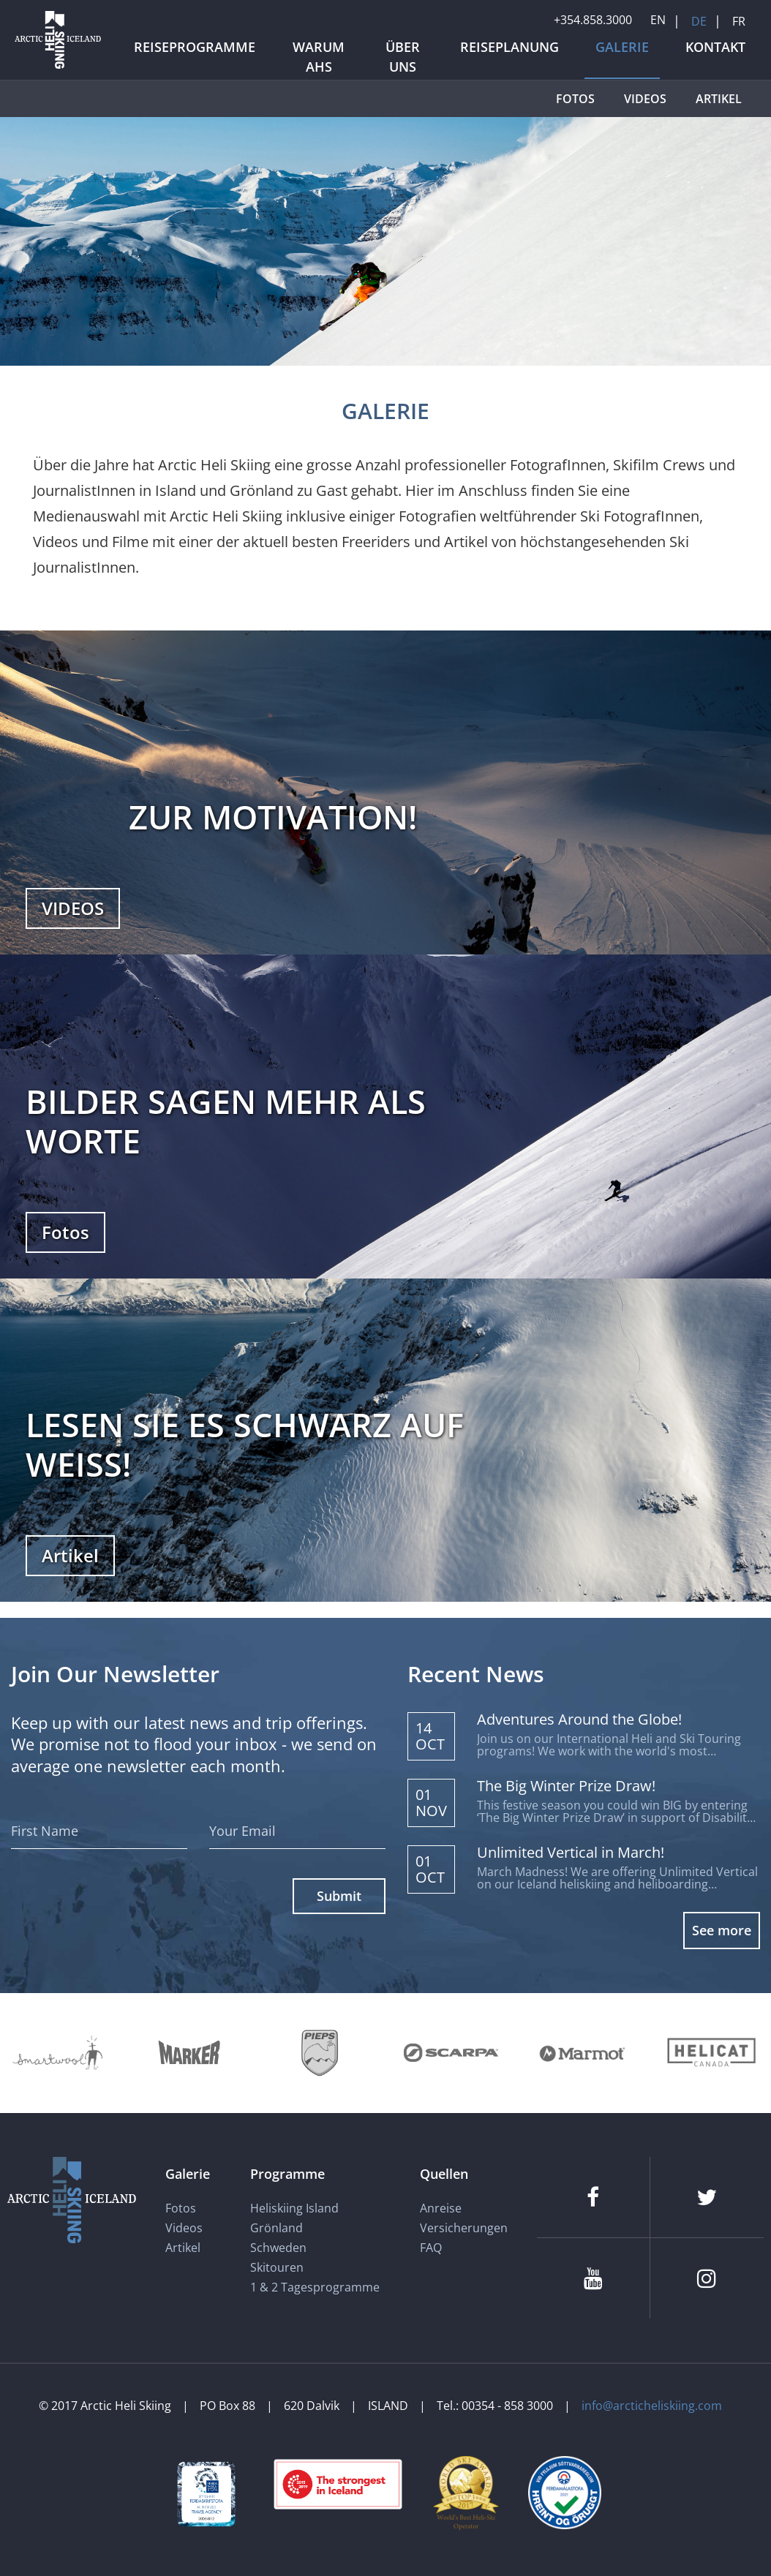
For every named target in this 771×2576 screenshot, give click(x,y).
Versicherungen (464, 2228)
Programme (287, 2174)
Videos (184, 2228)
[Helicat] (713, 2053)
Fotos (65, 1232)
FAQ (431, 2248)
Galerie (187, 2174)
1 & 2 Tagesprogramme (315, 2287)
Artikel (70, 1555)
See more (721, 1930)
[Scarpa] (451, 2053)
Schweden (278, 2248)
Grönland (276, 2228)
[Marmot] (582, 2053)
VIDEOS (73, 908)
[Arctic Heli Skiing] (58, 68)
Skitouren (277, 2267)
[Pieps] (320, 2053)
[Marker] (189, 2053)
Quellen (444, 2174)
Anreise (441, 2208)
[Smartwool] (58, 2053)
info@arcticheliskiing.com (652, 2406)
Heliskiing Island (294, 2208)
